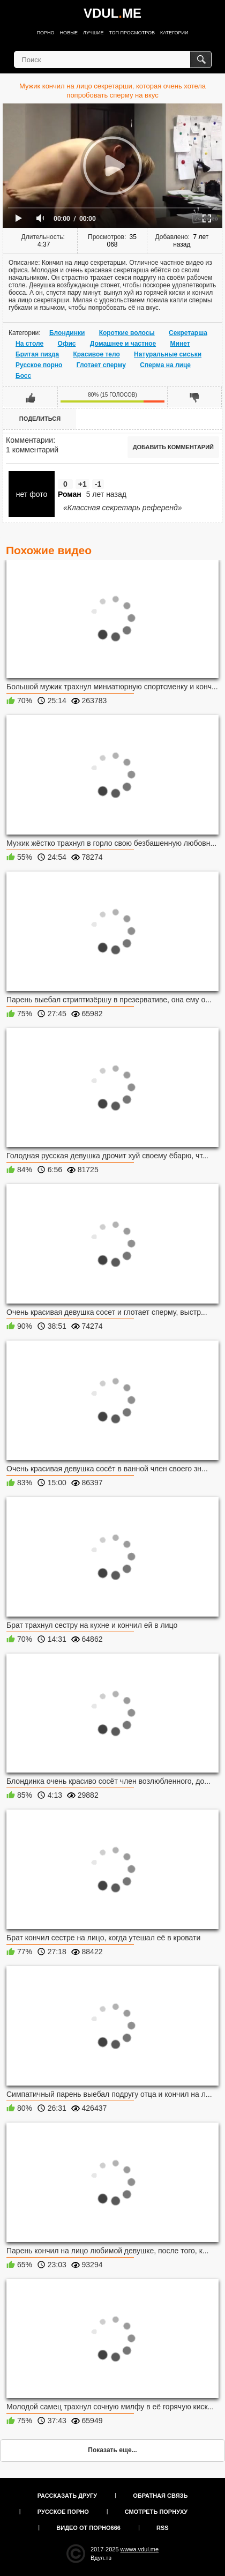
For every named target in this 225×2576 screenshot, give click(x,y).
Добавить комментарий (173, 447)
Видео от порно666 (88, 2528)
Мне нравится (30, 397)
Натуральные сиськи (167, 354)
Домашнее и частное (123, 343)
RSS (162, 2528)
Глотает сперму (101, 365)
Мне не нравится (194, 397)
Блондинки (67, 333)
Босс (23, 375)
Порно (46, 32)
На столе (29, 343)
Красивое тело (96, 354)
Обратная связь (160, 2495)
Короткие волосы (127, 333)
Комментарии (29, 440)
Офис (67, 343)
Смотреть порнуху (156, 2511)
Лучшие (93, 32)
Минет (180, 343)
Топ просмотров (132, 32)
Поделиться (40, 418)
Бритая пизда (37, 354)
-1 (98, 484)
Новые (69, 32)
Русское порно (39, 365)
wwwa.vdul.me (140, 2549)
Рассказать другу (68, 2495)
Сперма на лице (165, 365)
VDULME (112, 13)
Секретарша (188, 333)
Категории (174, 32)
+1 (82, 484)
